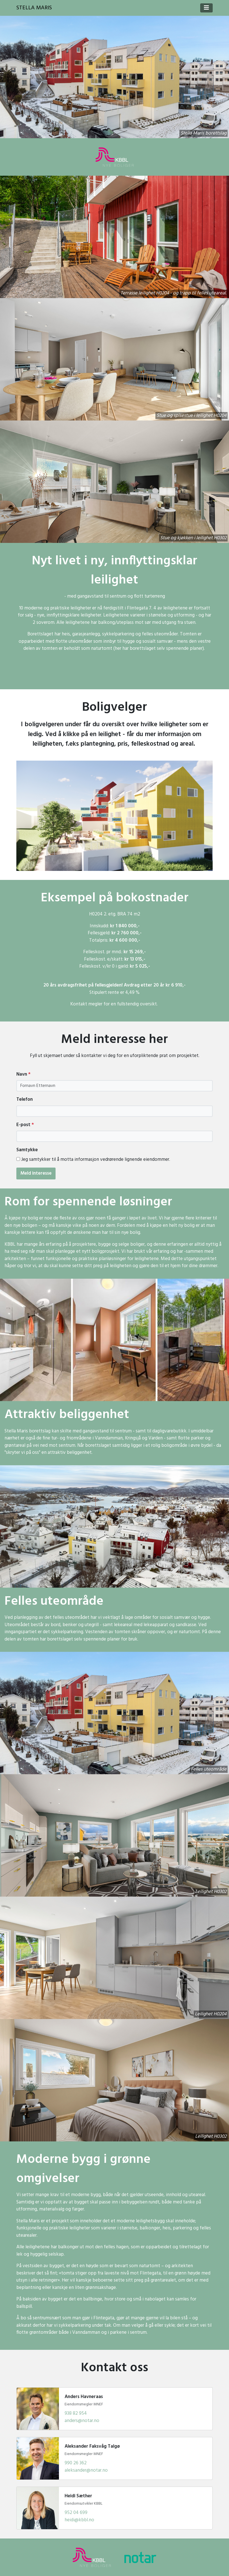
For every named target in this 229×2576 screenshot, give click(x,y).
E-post (25, 1125)
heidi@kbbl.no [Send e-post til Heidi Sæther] (79, 2520)
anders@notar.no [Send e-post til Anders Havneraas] (82, 2421)
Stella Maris (34, 7)
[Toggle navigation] (206, 7)
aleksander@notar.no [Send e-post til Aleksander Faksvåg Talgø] (86, 2470)
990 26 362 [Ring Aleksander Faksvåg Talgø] (76, 2463)
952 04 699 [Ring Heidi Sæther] (76, 2512)
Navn (23, 1074)
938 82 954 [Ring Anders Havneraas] (76, 2413)
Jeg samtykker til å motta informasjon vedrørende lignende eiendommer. (95, 1159)
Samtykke (27, 1150)
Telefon (24, 1099)
